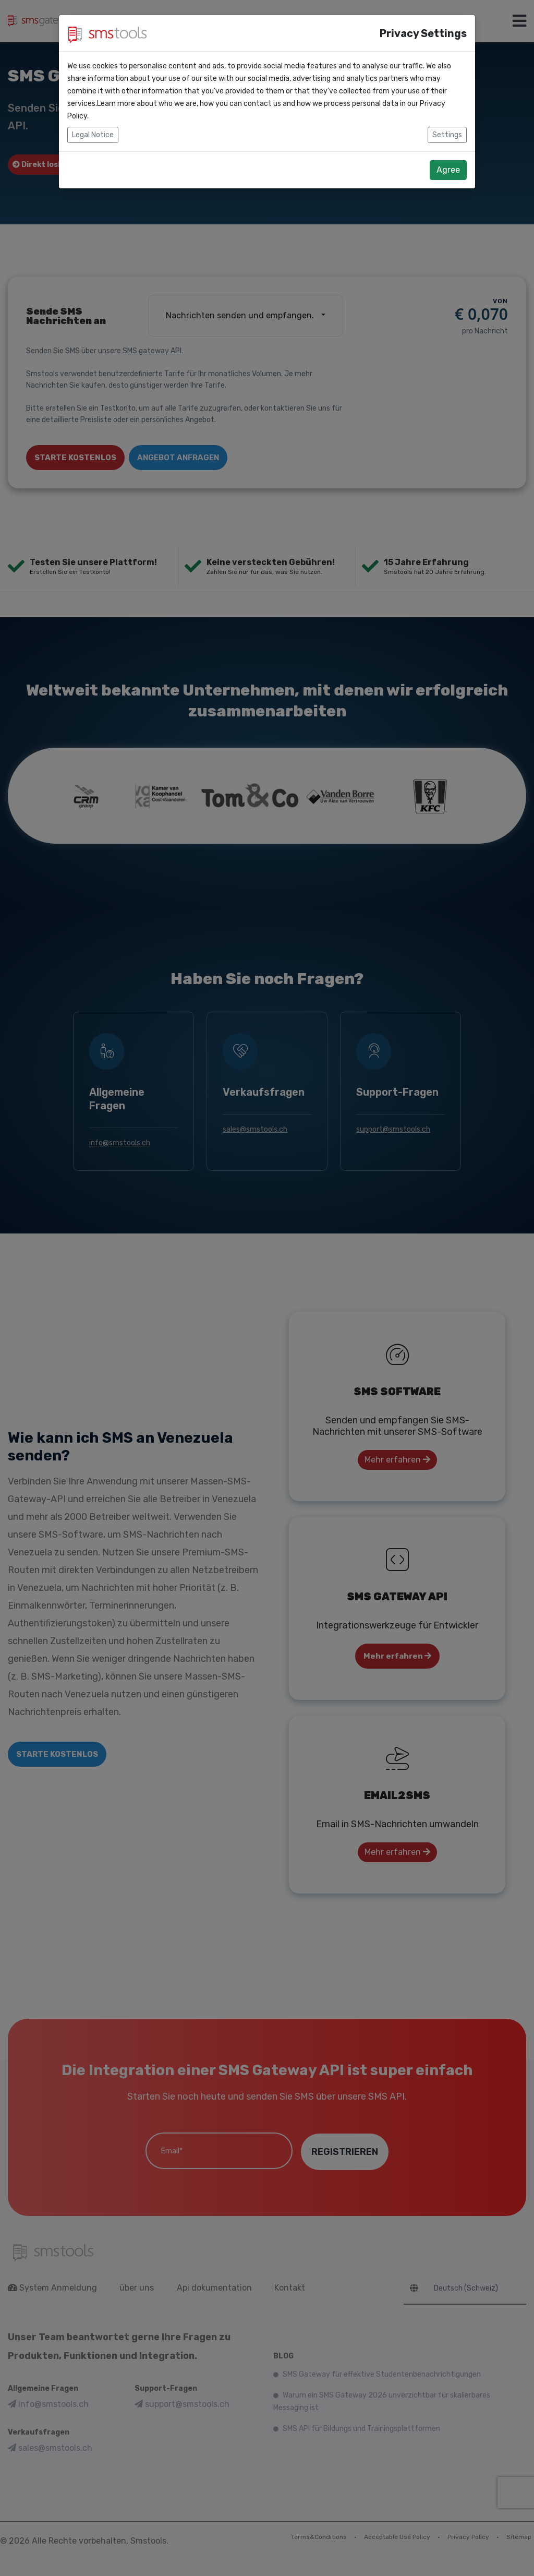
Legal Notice (93, 134)
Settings (447, 134)
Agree (448, 170)
